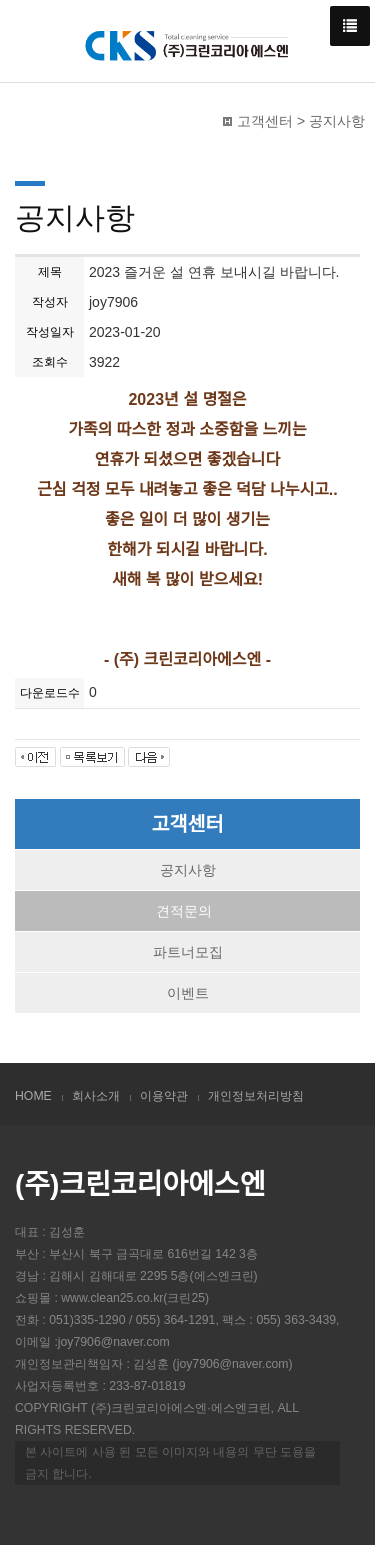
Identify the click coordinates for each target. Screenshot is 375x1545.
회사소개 (96, 1096)
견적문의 (184, 911)
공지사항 (188, 870)
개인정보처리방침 (256, 1096)
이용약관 (164, 1096)
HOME (33, 1096)
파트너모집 (188, 952)
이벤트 (188, 993)
